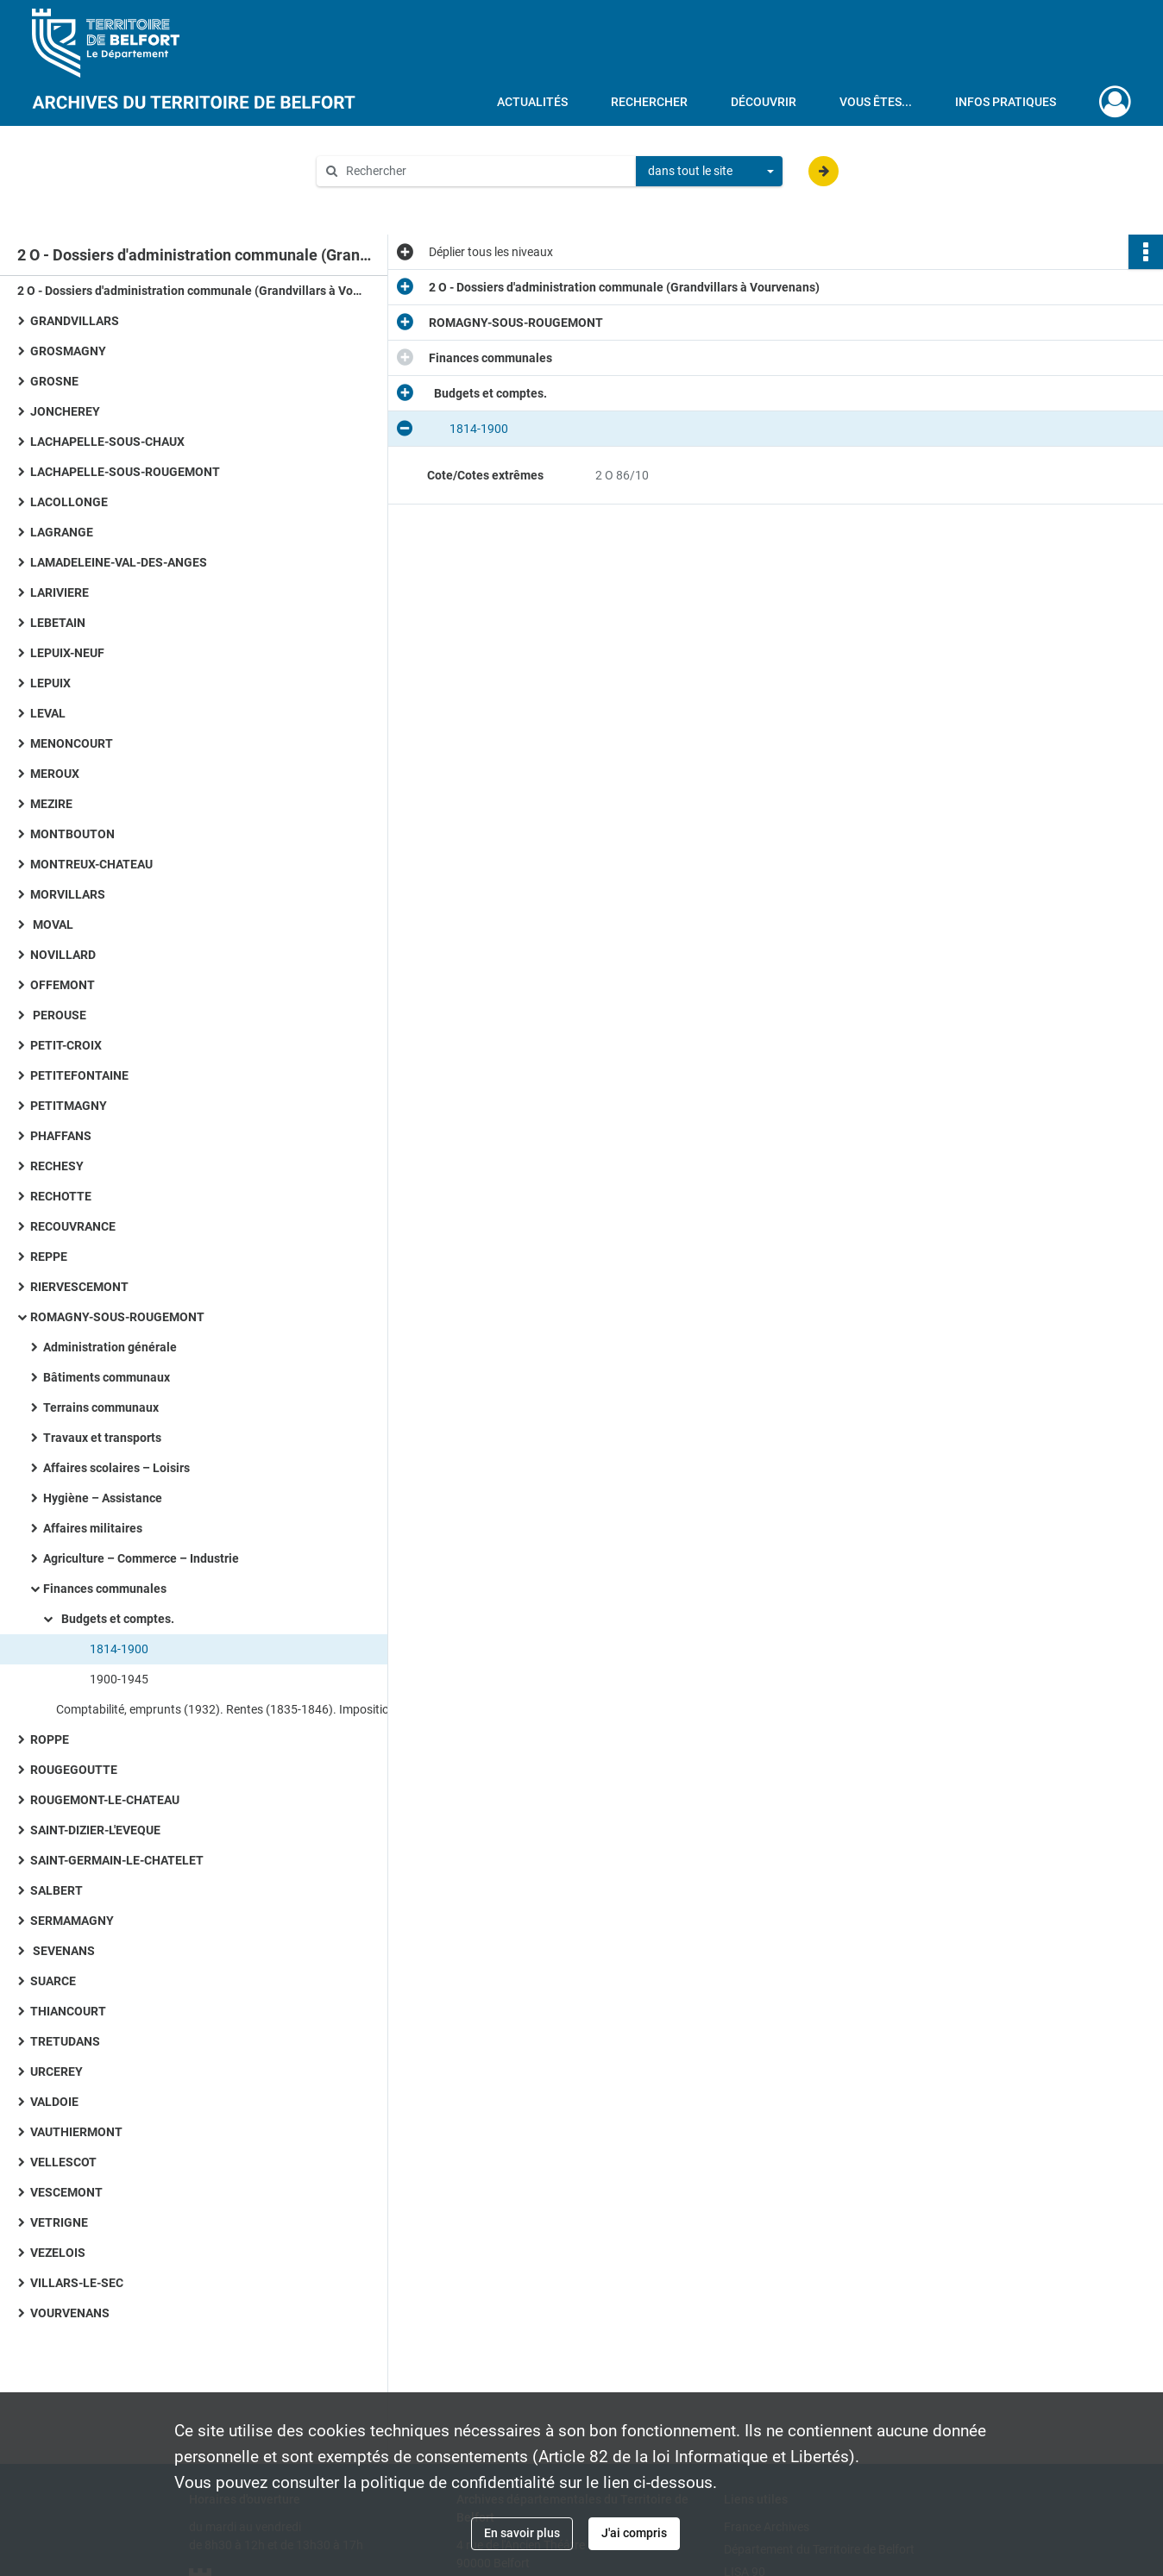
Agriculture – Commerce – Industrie (141, 1558)
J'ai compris (634, 2533)
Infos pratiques (1005, 102)
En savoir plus (522, 2533)
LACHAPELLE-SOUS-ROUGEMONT (125, 472)
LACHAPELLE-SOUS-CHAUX (107, 441)
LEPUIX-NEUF (67, 653)
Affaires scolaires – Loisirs (116, 1468)
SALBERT (56, 1890)
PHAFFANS (60, 1136)
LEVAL (48, 713)
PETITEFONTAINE (79, 1075)
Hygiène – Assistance (102, 1498)
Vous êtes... (875, 102)
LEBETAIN (57, 623)
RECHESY (57, 1166)
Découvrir (763, 102)
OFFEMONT (62, 985)
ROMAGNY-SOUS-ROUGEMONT (117, 1317)
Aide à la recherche (380, 200)
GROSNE (54, 381)
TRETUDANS (65, 2041)
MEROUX (54, 773)
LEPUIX (50, 683)
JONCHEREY (65, 411)
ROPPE (49, 1739)
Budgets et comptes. (115, 1619)
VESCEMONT (66, 2192)
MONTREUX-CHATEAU (91, 864)
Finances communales (105, 1588)
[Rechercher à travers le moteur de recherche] (485, 171)
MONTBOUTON (72, 834)
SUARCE (53, 1981)
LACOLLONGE (69, 502)
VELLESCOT (63, 2162)
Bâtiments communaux (106, 1377)
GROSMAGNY (68, 351)
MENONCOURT (71, 743)
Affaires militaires (92, 1528)
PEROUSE (58, 1015)
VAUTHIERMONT (76, 2132)
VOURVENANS (70, 2313)
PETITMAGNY (68, 1106)
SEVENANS (62, 1951)
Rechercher (649, 102)
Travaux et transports (102, 1438)
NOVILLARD (63, 955)
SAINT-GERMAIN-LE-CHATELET (117, 1860)
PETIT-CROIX (66, 1045)
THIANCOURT (68, 2011)
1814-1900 (108, 1649)
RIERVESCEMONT (79, 1287)
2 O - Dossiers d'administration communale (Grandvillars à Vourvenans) (189, 291)
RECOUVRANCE (73, 1226)
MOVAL (51, 924)
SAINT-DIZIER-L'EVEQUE (95, 1830)
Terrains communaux (101, 1407)
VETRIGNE (59, 2222)
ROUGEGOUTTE (73, 1770)
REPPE (48, 1256)
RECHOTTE (60, 1196)
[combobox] (709, 171)
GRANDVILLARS (74, 321)
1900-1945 (108, 1679)
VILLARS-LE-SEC (76, 2283)
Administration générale (110, 1347)
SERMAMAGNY (72, 1920)
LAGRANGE (61, 532)
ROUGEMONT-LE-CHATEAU (104, 1800)
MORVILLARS (67, 894)
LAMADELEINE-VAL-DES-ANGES (118, 562)
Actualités (532, 102)
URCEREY (56, 2071)
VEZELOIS (57, 2252)
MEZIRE (51, 804)
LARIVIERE (59, 592)
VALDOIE (54, 2102)
